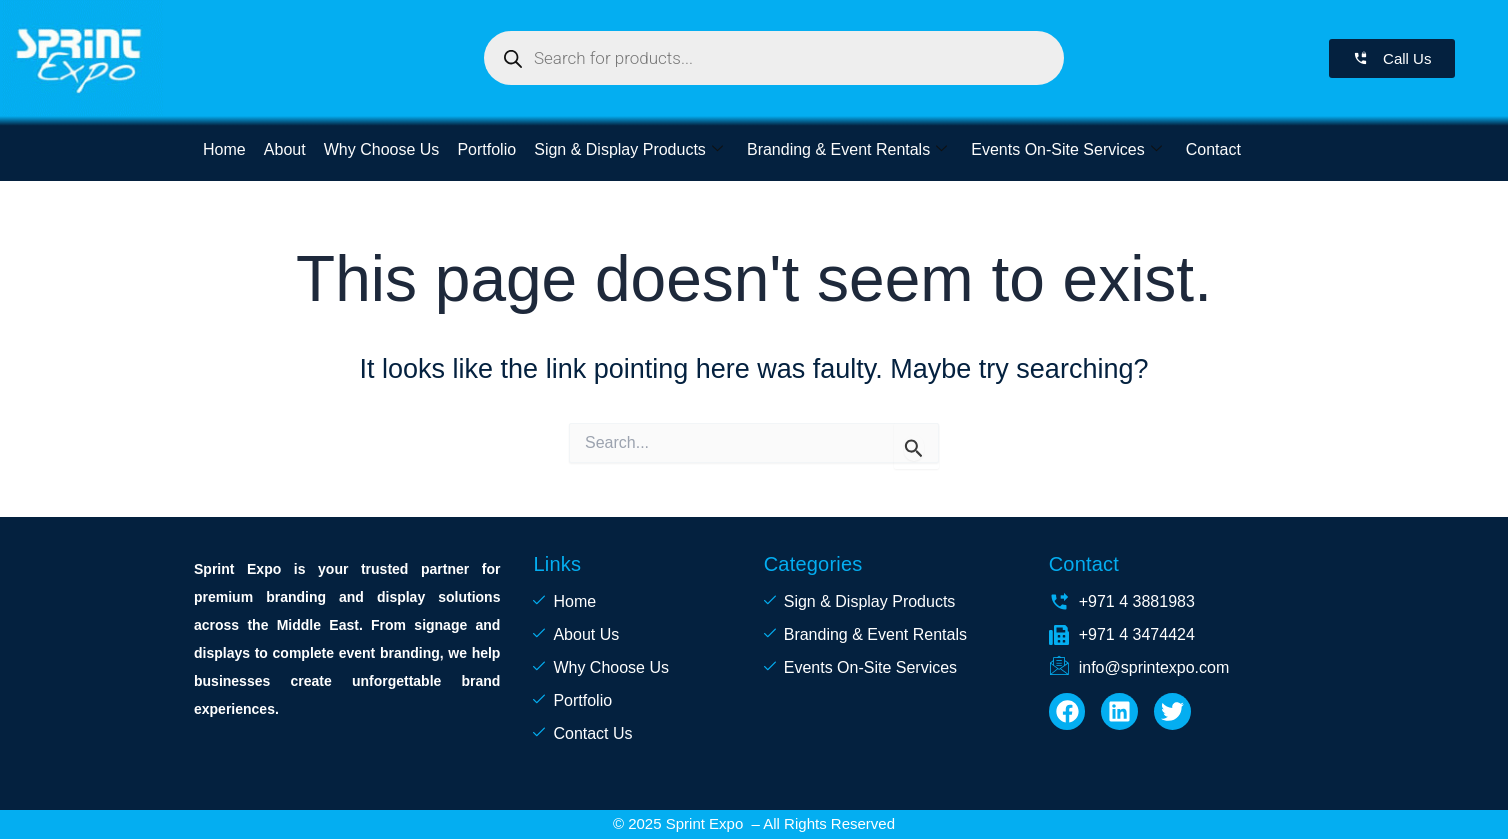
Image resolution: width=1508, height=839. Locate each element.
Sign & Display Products (628, 149)
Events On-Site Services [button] (1066, 149)
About (285, 149)
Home (224, 149)
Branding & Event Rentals (846, 149)
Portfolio (486, 149)
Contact (1212, 149)
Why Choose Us (382, 149)
